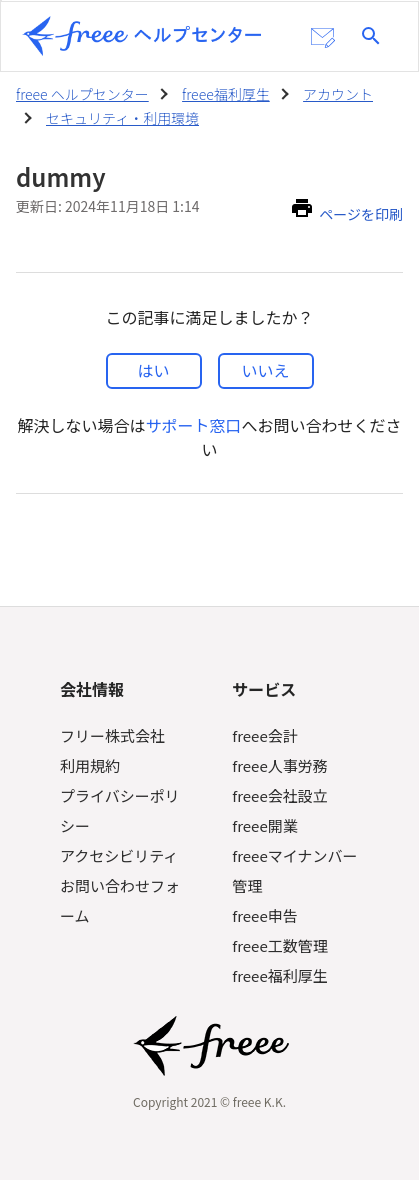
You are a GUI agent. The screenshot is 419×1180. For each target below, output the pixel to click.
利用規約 (90, 765)
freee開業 (264, 825)
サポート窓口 (193, 425)
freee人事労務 (279, 765)
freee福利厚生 (226, 94)
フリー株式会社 (112, 735)
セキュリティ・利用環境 (122, 118)
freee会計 (264, 735)
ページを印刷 (361, 214)
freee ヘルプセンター (82, 94)
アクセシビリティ (119, 855)
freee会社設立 (279, 795)
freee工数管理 (279, 945)
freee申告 (264, 915)
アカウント (338, 94)
